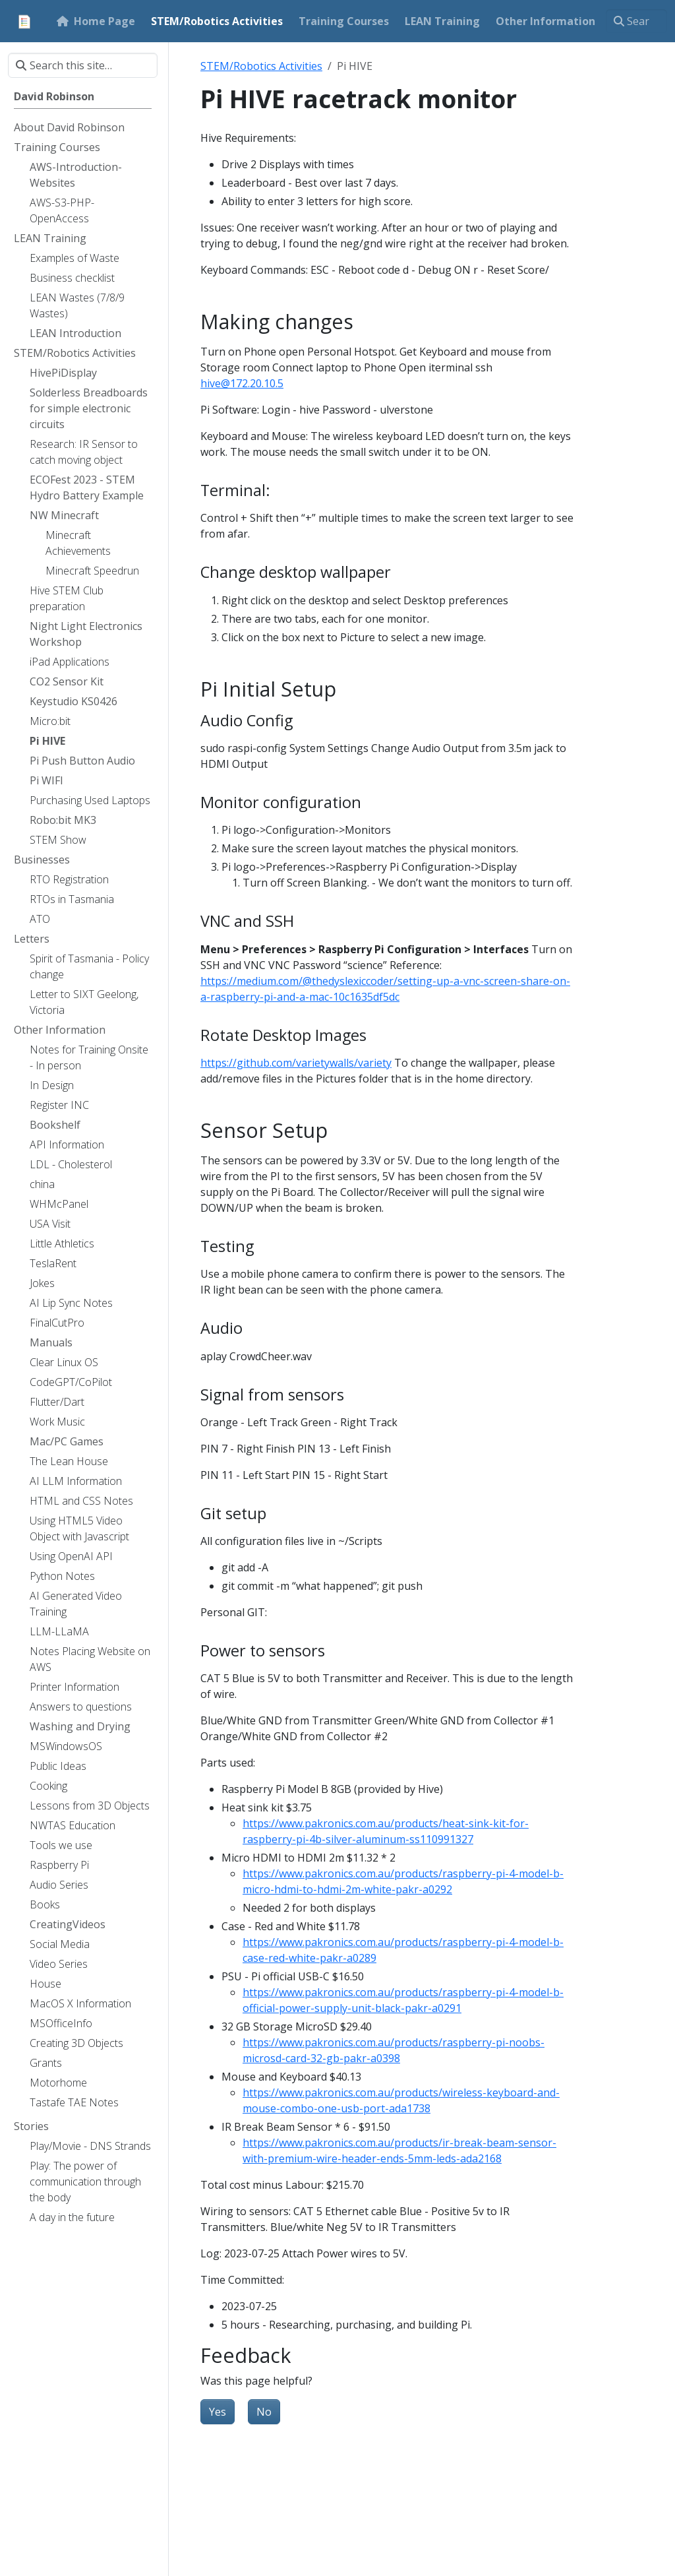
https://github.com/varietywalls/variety (296, 1062)
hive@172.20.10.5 (241, 383)
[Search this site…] (636, 21)
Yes (217, 2411)
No (264, 2411)
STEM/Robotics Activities (261, 66)
